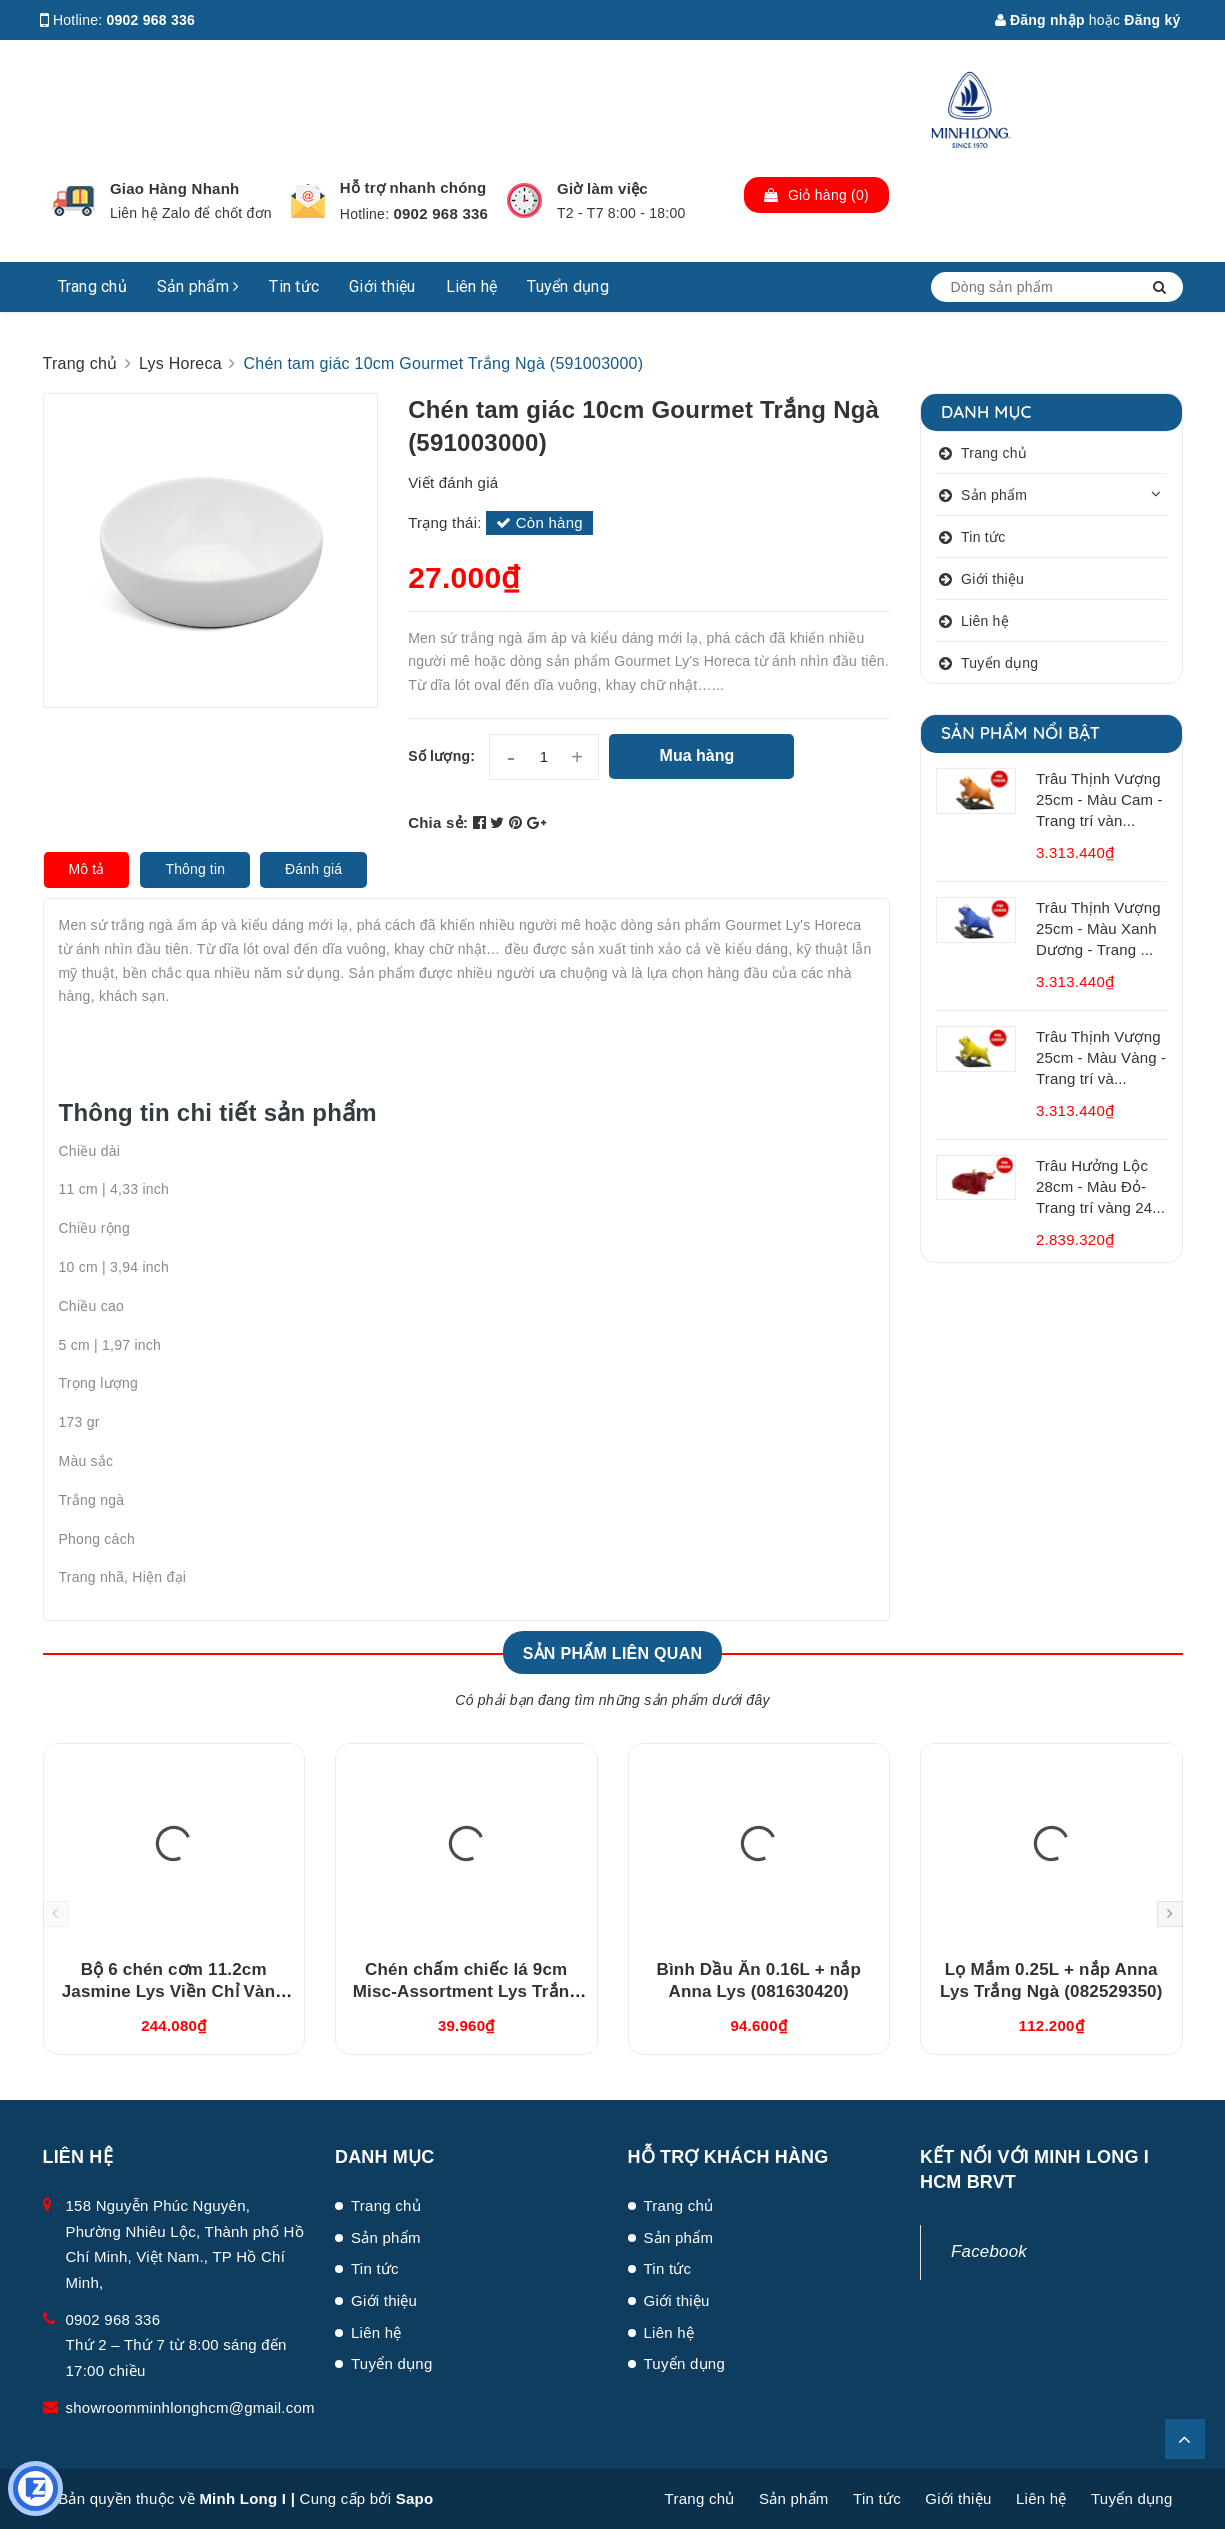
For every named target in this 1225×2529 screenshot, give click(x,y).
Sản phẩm (198, 286)
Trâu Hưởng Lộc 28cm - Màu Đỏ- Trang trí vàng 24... (1100, 1186)
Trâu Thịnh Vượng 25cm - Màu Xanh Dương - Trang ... (1098, 928)
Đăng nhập (1040, 20)
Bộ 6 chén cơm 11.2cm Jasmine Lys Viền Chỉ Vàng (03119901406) (174, 1991)
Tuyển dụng (568, 286)
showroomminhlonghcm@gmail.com (190, 2407)
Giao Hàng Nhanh (175, 188)
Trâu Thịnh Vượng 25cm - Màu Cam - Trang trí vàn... (1099, 799)
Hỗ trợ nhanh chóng (413, 187)
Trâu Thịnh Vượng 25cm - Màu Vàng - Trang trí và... (1101, 1057)
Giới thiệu (382, 286)
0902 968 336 (151, 20)
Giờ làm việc (602, 188)
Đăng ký (1152, 20)
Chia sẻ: (438, 822)
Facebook (989, 2251)
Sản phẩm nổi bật (1020, 732)
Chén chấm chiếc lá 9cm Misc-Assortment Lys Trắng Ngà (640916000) (466, 1991)
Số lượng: (441, 756)
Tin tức (294, 286)
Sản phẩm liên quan (613, 1653)
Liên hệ (472, 286)
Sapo (415, 2498)
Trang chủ (92, 286)
